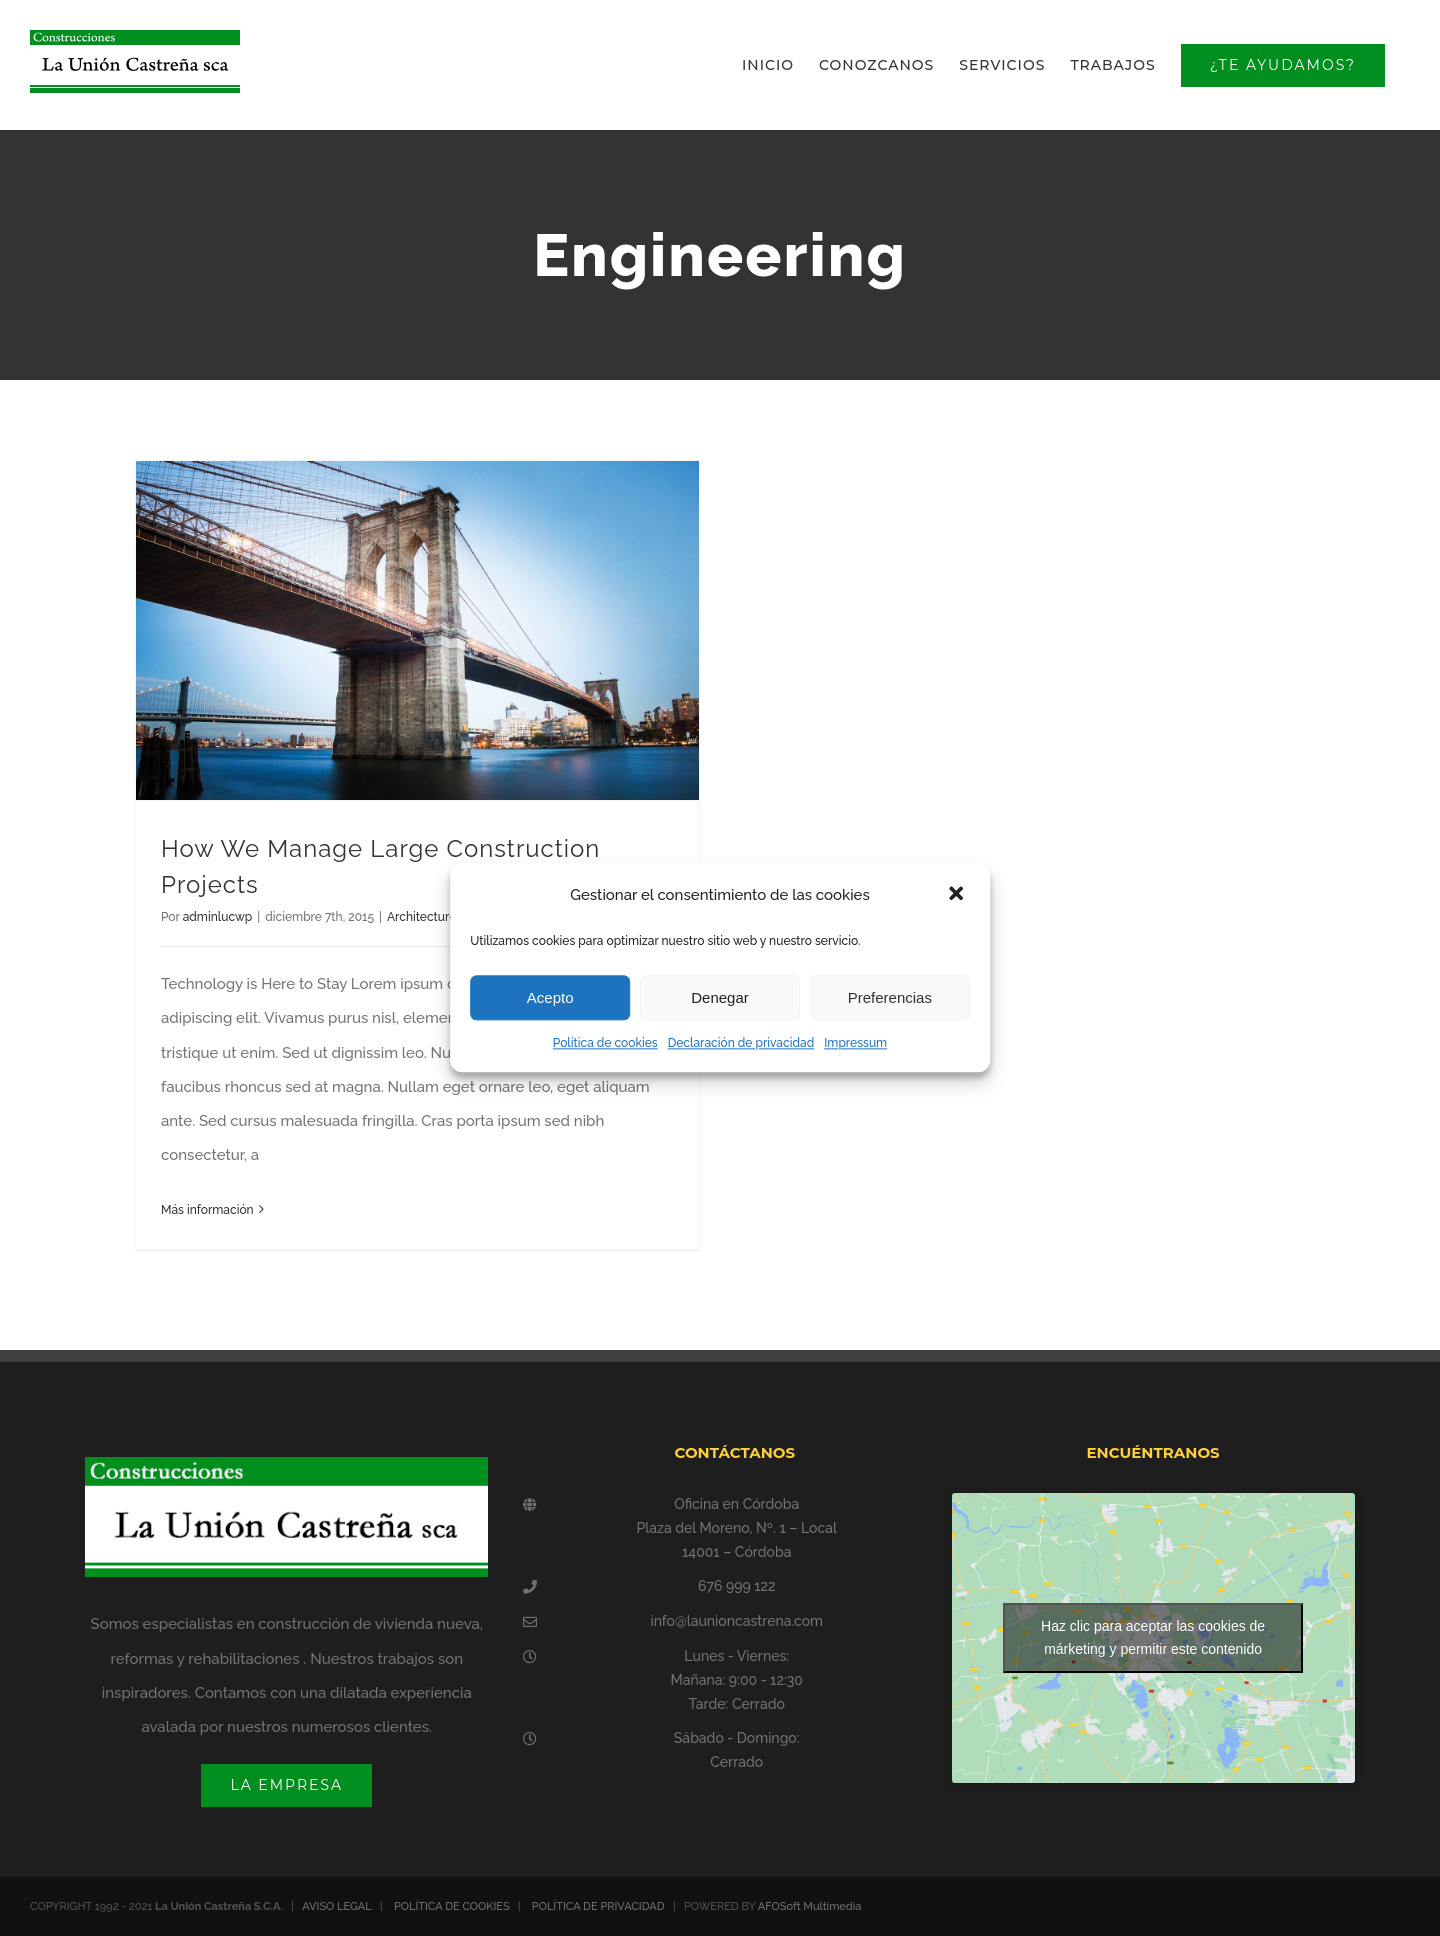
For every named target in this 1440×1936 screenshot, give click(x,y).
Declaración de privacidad (741, 1043)
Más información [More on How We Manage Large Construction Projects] (207, 1210)
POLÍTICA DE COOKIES (452, 1906)
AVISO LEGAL (337, 1906)
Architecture (421, 917)
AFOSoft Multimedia (810, 1906)
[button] (958, 895)
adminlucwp (218, 917)
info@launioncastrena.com (736, 1621)
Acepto (550, 997)
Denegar (720, 997)
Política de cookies (605, 1043)
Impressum (855, 1043)
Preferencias (890, 997)
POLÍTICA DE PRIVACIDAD (598, 1906)
